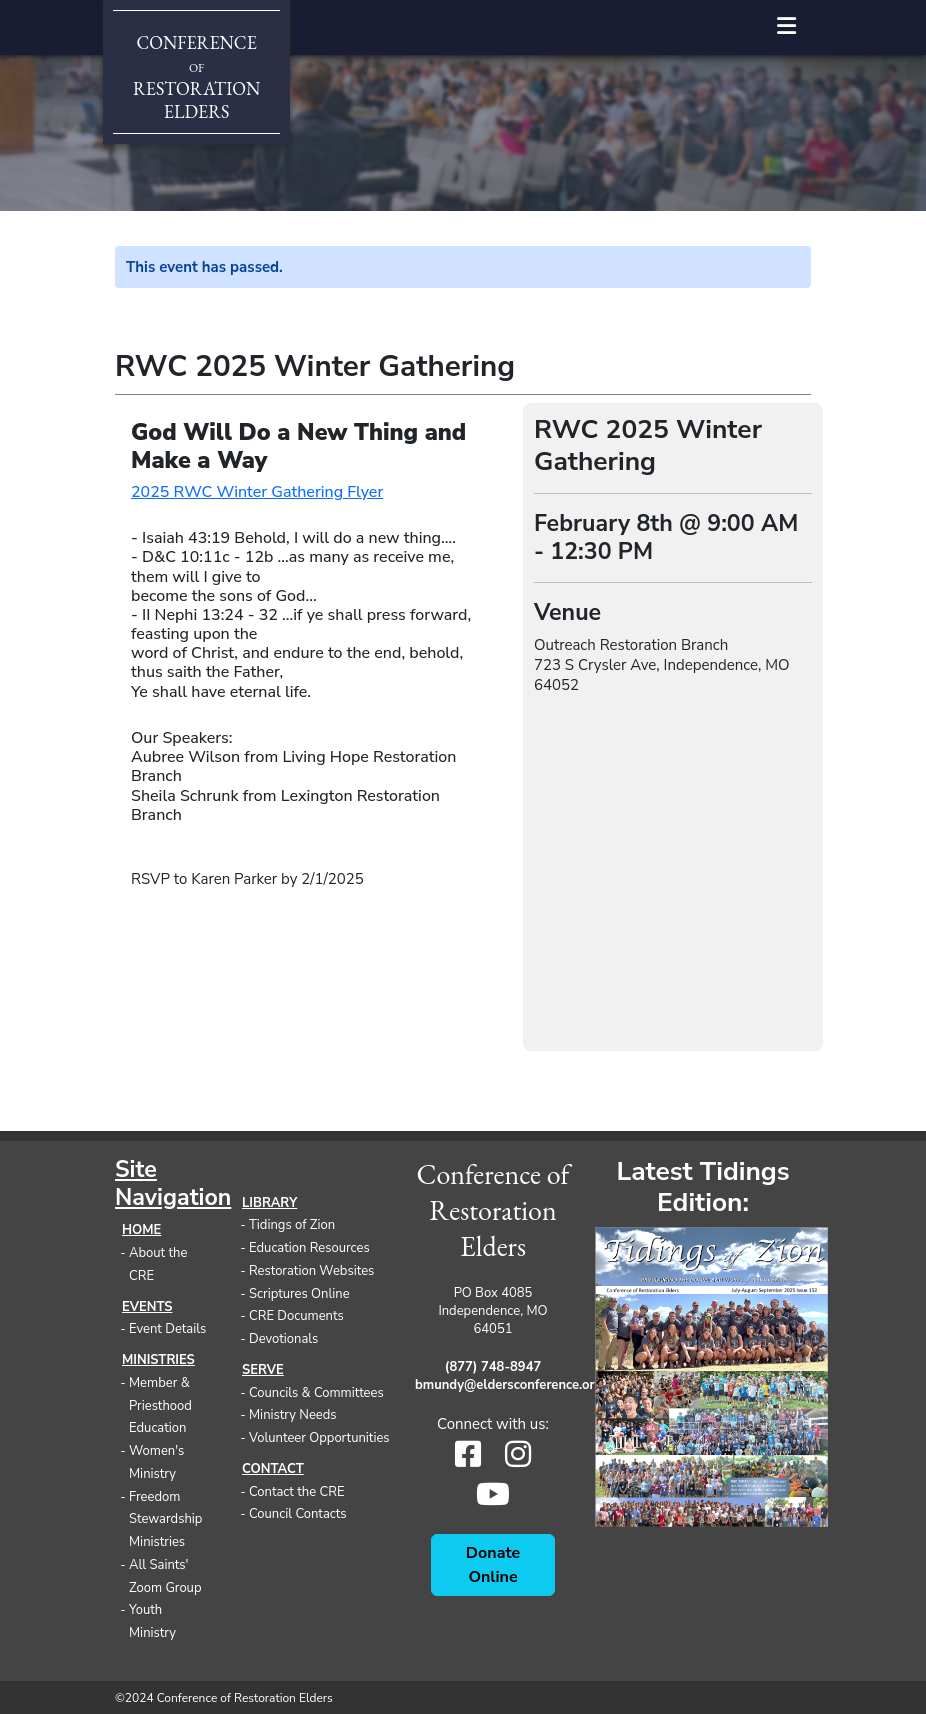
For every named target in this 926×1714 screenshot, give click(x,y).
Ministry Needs (293, 1415)
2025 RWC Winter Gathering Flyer (257, 492)
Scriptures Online (299, 1294)
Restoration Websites (311, 1271)
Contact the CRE (296, 1492)
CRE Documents (296, 1316)
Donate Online (493, 1565)
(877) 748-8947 (493, 1367)
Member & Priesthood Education (160, 1406)
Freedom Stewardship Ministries (165, 1520)
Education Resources (309, 1248)
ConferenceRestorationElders (196, 77)
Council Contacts (298, 1514)
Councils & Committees (316, 1393)
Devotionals (283, 1339)
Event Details (167, 1329)
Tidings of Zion (292, 1225)
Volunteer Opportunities (319, 1438)
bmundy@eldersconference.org (493, 1385)
